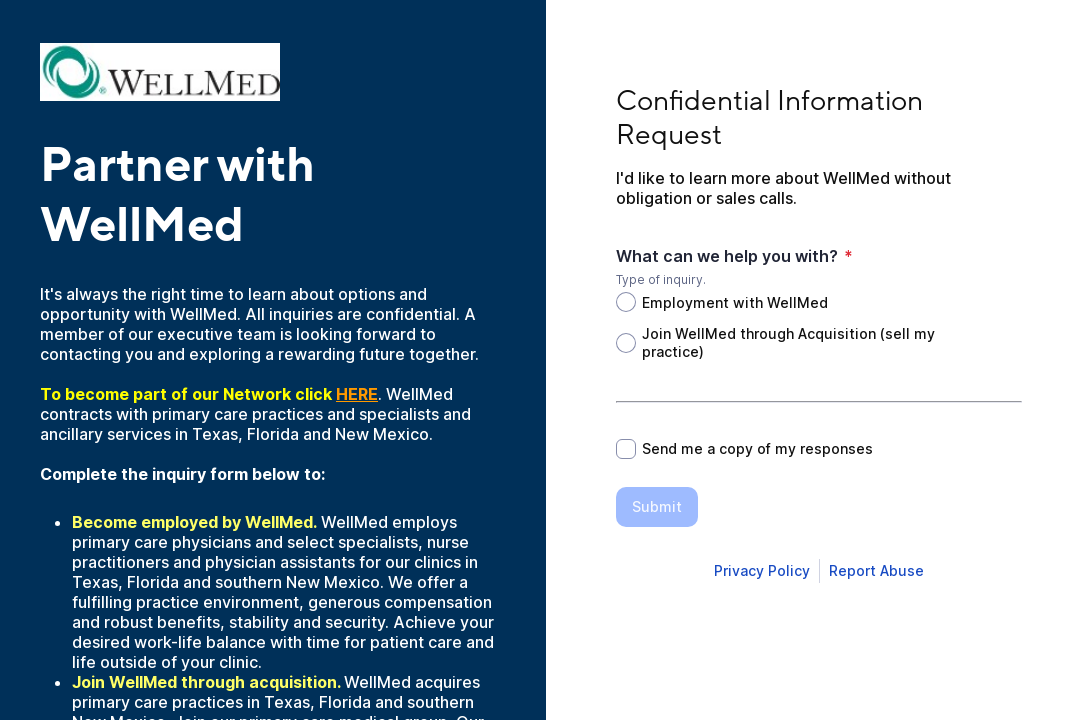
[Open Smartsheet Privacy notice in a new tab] (762, 571)
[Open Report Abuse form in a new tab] (876, 571)
